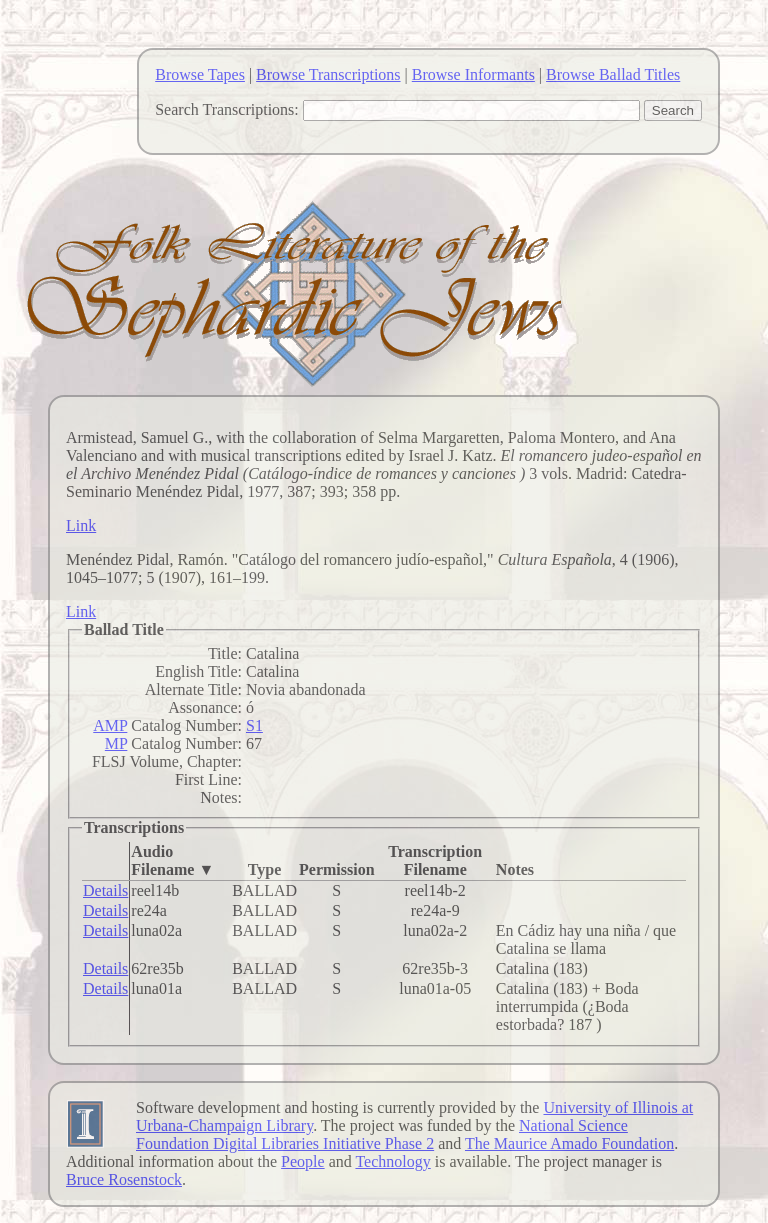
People (303, 1161)
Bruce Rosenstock (124, 1179)
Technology (392, 1161)
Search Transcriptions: (227, 109)
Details (105, 890)
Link (81, 525)
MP (116, 743)
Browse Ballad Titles (613, 74)
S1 (254, 725)
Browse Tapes (200, 74)
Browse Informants (473, 74)
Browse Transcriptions (328, 74)
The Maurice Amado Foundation (569, 1143)
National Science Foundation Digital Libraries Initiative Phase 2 (382, 1134)
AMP (110, 725)
